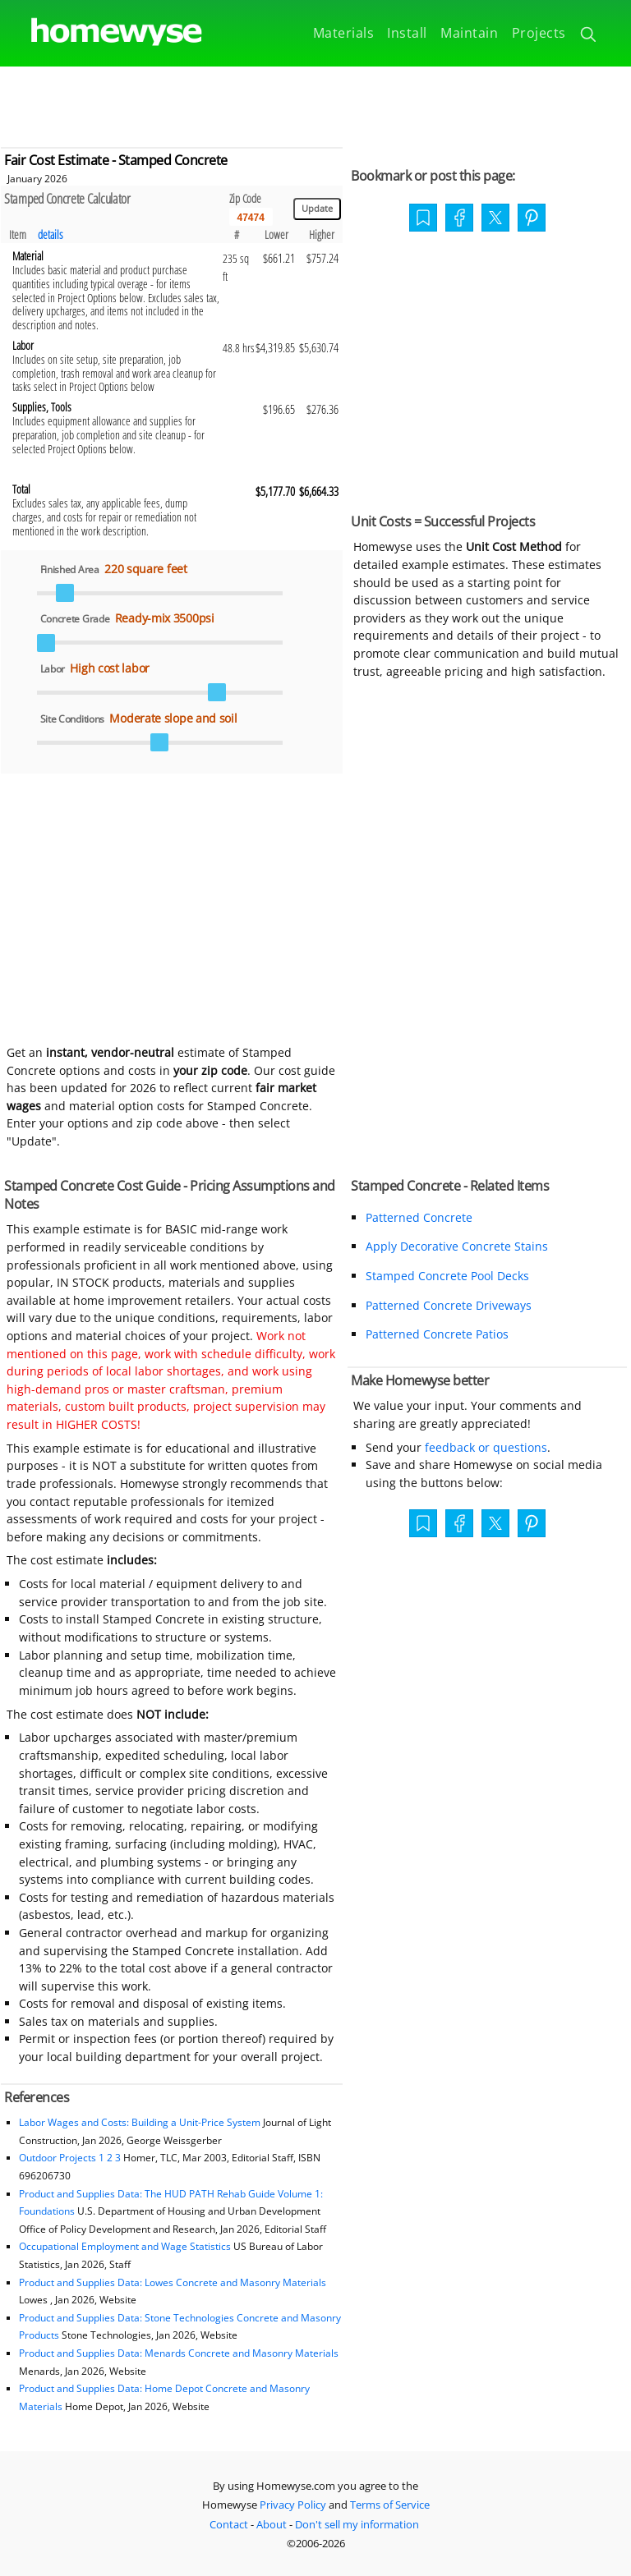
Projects (539, 33)
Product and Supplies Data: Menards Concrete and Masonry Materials (179, 2353)
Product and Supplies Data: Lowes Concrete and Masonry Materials (172, 2282)
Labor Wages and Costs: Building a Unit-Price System (139, 2122)
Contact (229, 2524)
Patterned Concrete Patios (437, 1334)
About (271, 2524)
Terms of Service (390, 2504)
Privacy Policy (293, 2504)
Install (407, 33)
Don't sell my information (357, 2524)
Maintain (469, 33)
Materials (344, 33)
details (50, 234)
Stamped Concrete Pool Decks (447, 1275)
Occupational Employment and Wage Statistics (125, 2246)
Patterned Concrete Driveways (449, 1305)
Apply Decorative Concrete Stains (457, 1246)
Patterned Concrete (419, 1217)
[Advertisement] (315, 103)
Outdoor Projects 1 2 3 (70, 2158)
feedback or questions (486, 1447)
